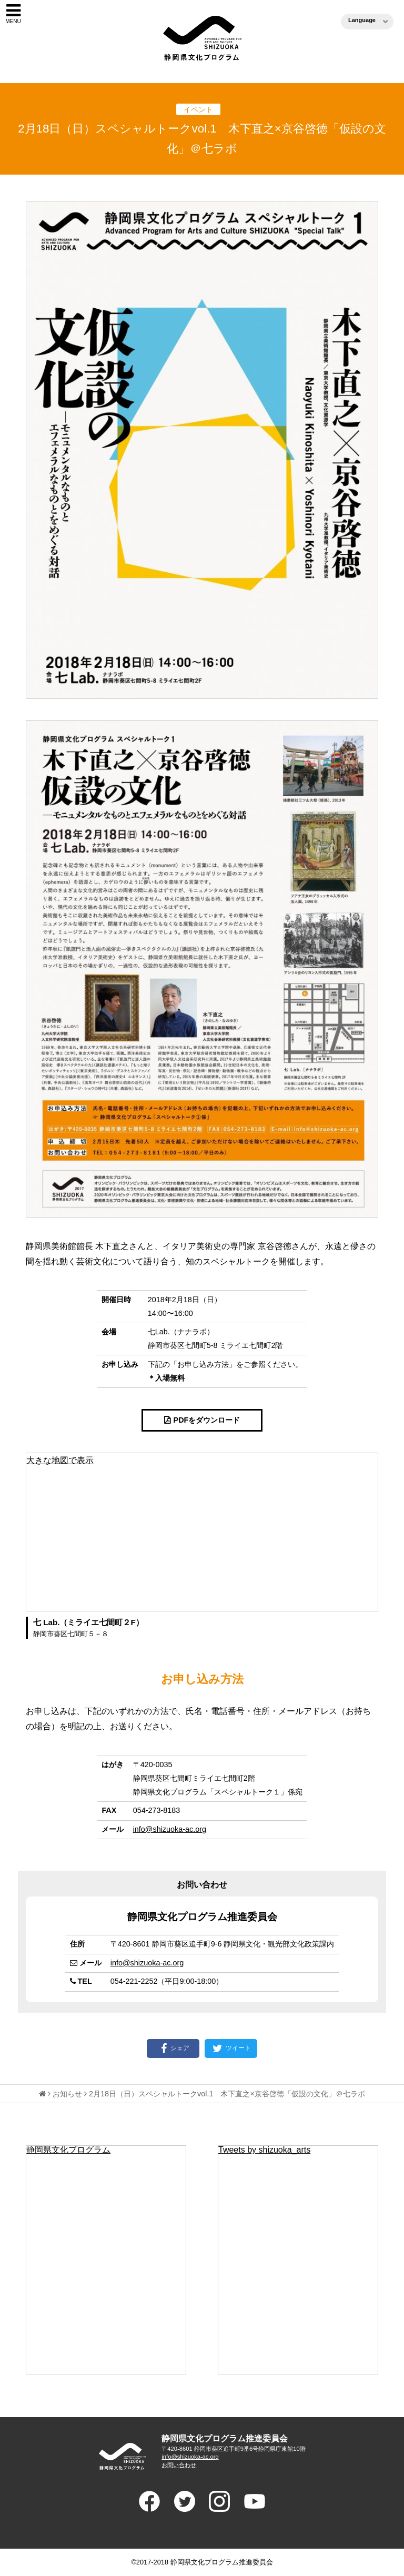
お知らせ (67, 2094)
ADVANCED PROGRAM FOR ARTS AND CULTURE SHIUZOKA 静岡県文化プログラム (122, 2456)
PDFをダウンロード (207, 1420)
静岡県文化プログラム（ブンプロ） (202, 38)
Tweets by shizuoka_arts (264, 2149)
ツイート (231, 2048)
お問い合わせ (178, 2465)
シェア (173, 2048)
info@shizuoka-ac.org (169, 1829)
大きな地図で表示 (60, 1460)
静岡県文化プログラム (68, 2149)
